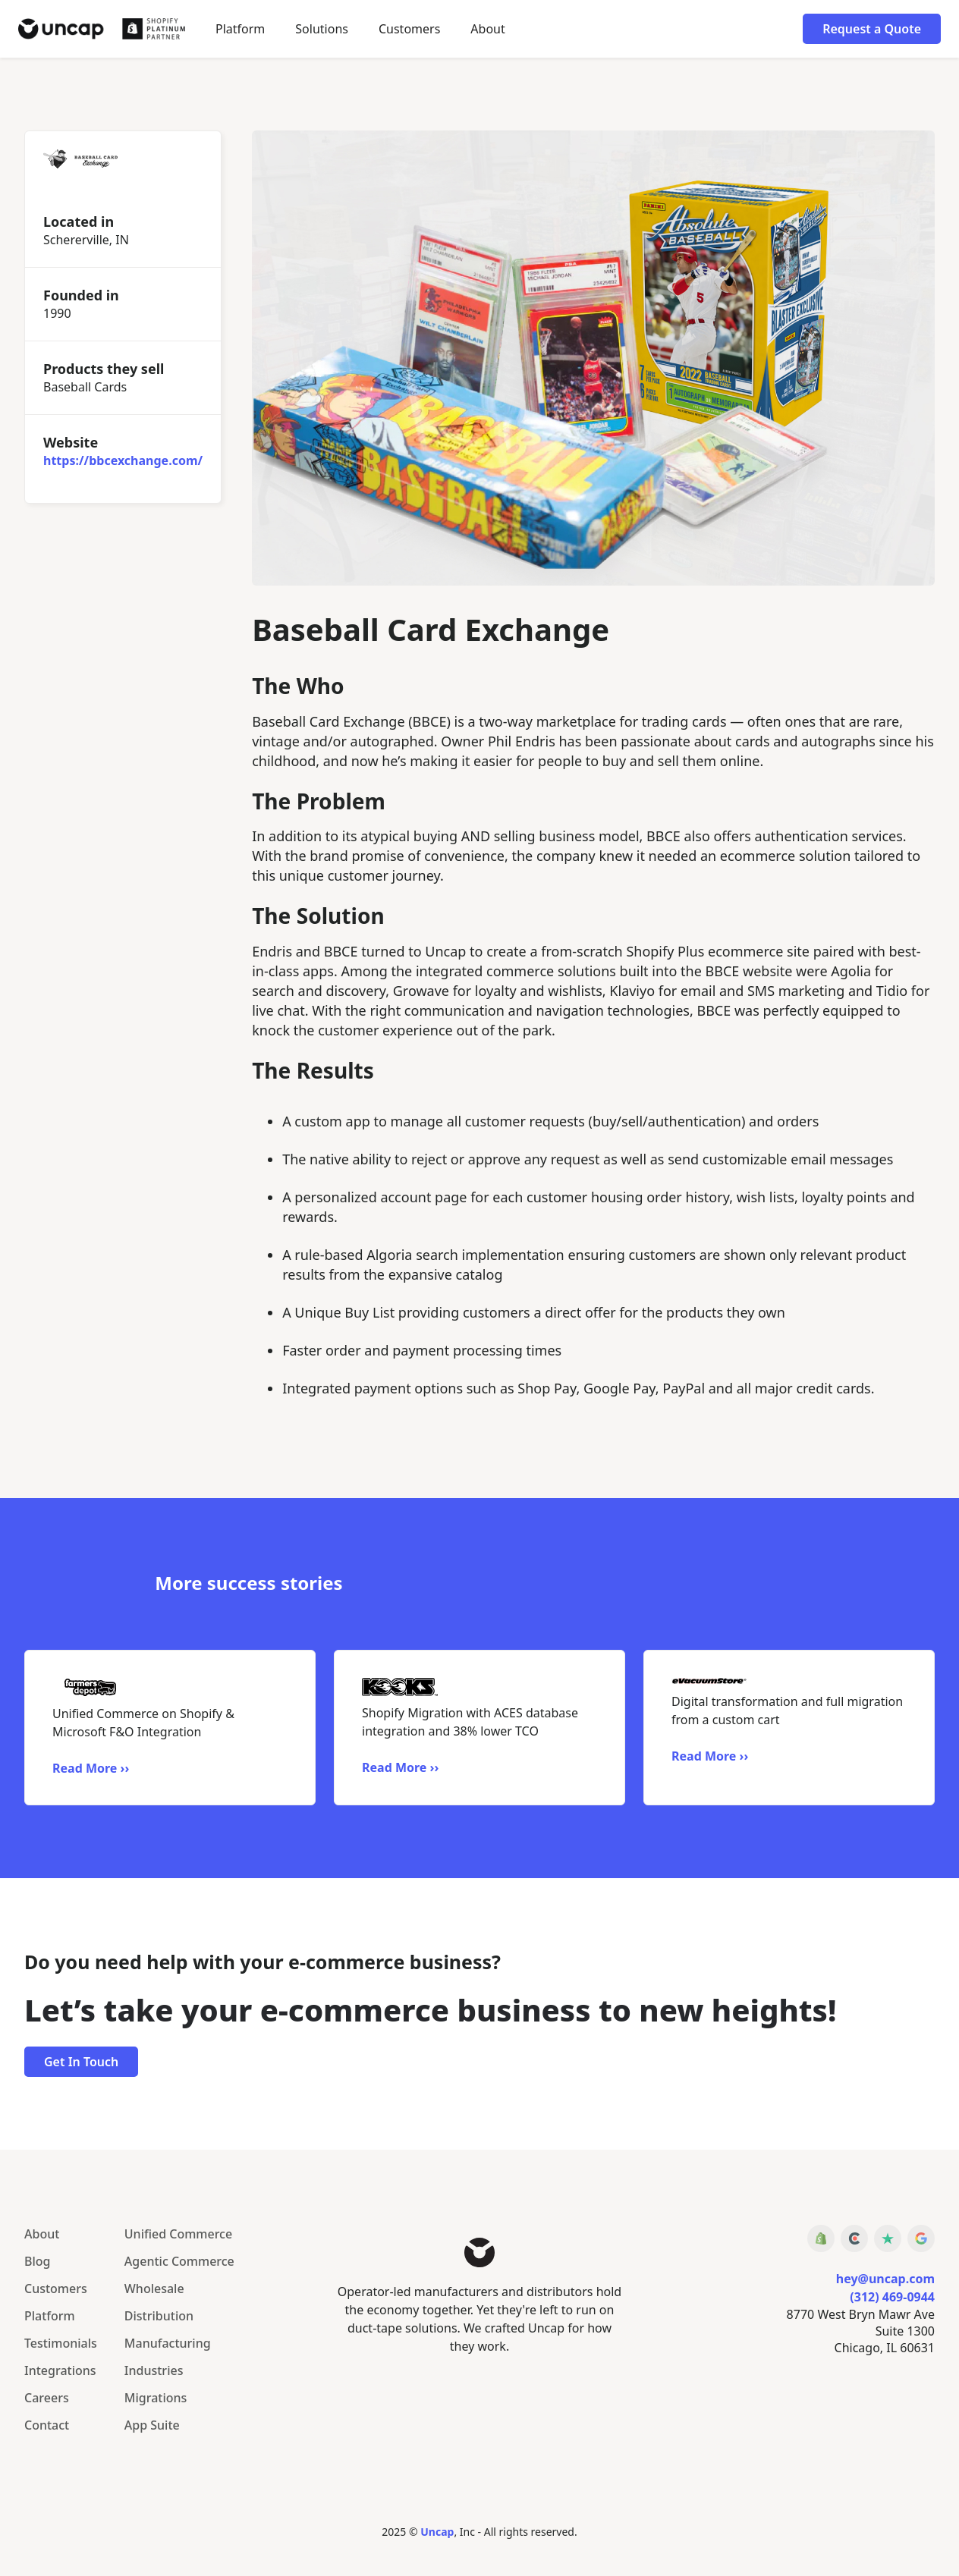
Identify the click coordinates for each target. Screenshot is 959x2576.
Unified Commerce (178, 2234)
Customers (409, 28)
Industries (154, 2370)
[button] (321, 29)
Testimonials (60, 2343)
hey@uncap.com (885, 2278)
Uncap (437, 2531)
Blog (37, 2261)
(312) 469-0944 (892, 2297)
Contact (46, 2425)
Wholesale (154, 2288)
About (487, 28)
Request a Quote (871, 28)
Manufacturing (167, 2343)
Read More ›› (90, 1768)
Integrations (60, 2370)
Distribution (158, 2315)
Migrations (155, 2397)
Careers (46, 2397)
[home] (101, 28)
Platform (240, 28)
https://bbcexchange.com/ (123, 460)
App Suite (152, 2425)
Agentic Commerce (179, 2261)
